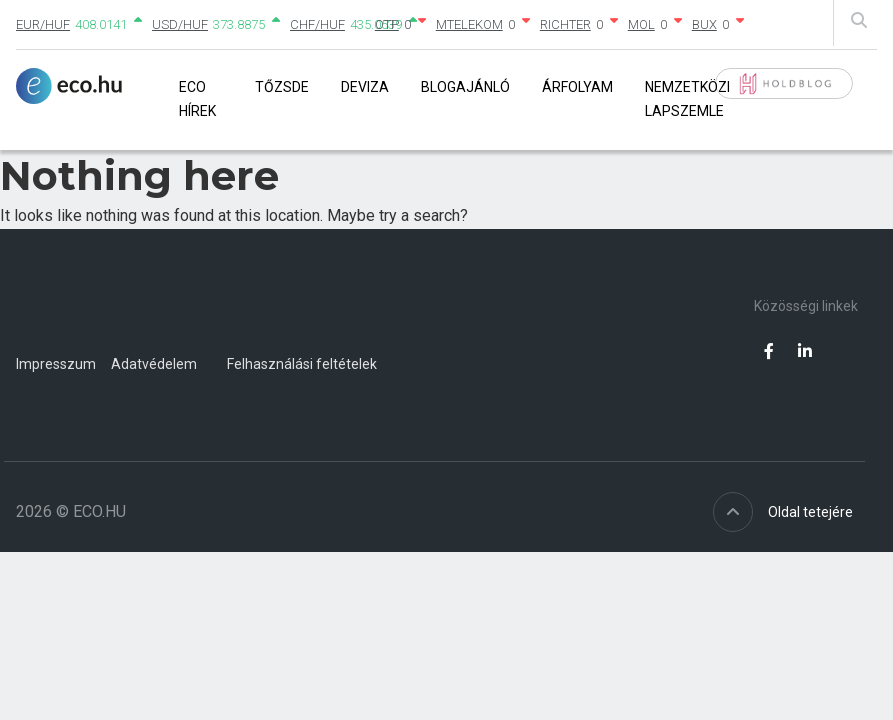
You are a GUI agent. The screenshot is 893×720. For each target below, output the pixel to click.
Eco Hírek (197, 98)
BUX (704, 24)
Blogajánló (465, 87)
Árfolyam (577, 87)
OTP (387, 24)
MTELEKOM (469, 24)
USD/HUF (180, 24)
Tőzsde (282, 87)
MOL (641, 24)
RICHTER (565, 24)
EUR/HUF (43, 24)
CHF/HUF (317, 24)
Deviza (365, 87)
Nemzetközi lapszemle (687, 98)
